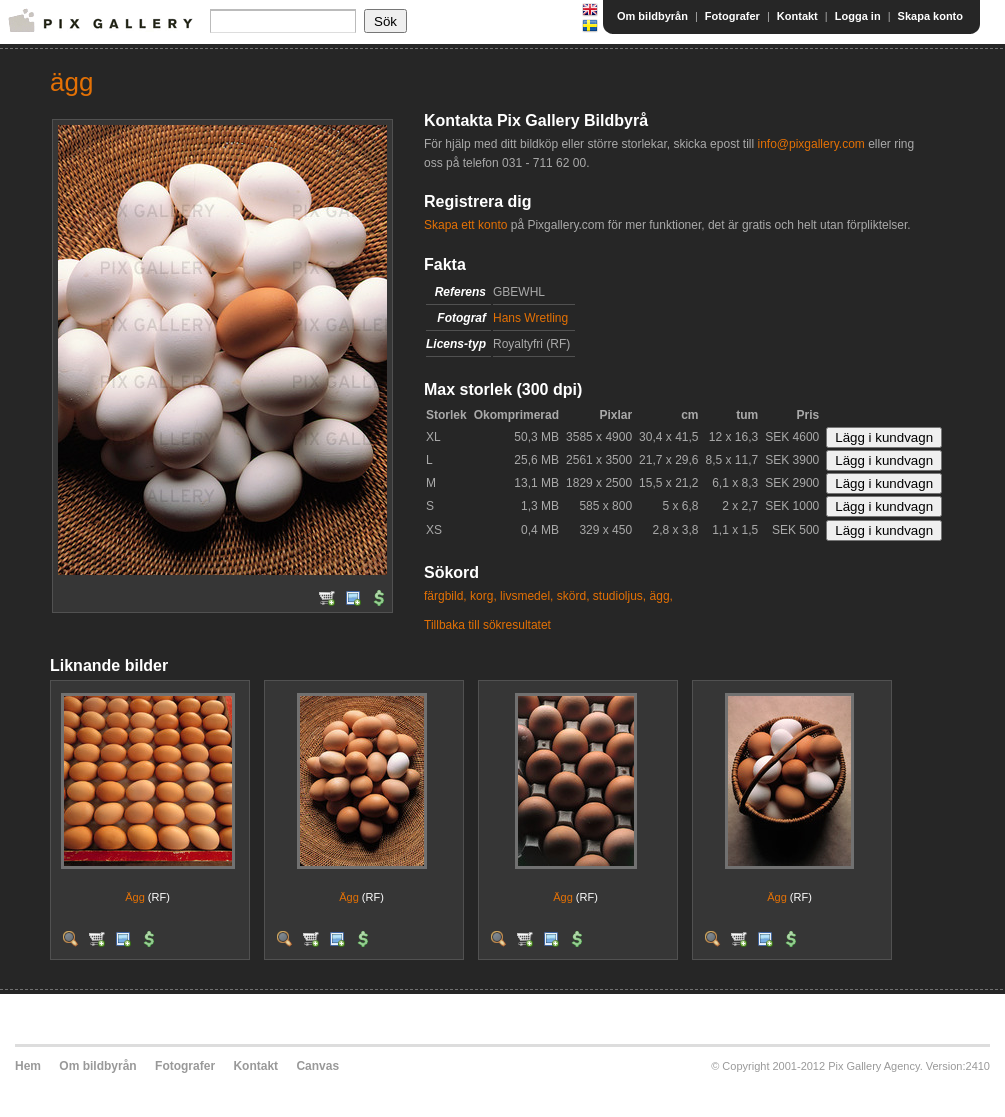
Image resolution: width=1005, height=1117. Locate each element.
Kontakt (797, 16)
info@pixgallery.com (810, 144)
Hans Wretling (530, 318)
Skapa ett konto (465, 225)
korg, (483, 596)
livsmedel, (526, 596)
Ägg (135, 897)
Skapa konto (930, 16)
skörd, (573, 596)
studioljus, (619, 596)
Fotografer (732, 16)
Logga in (858, 16)
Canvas (317, 1066)
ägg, (661, 596)
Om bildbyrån (652, 16)
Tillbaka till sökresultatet (487, 625)
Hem (28, 1066)
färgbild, (445, 596)
